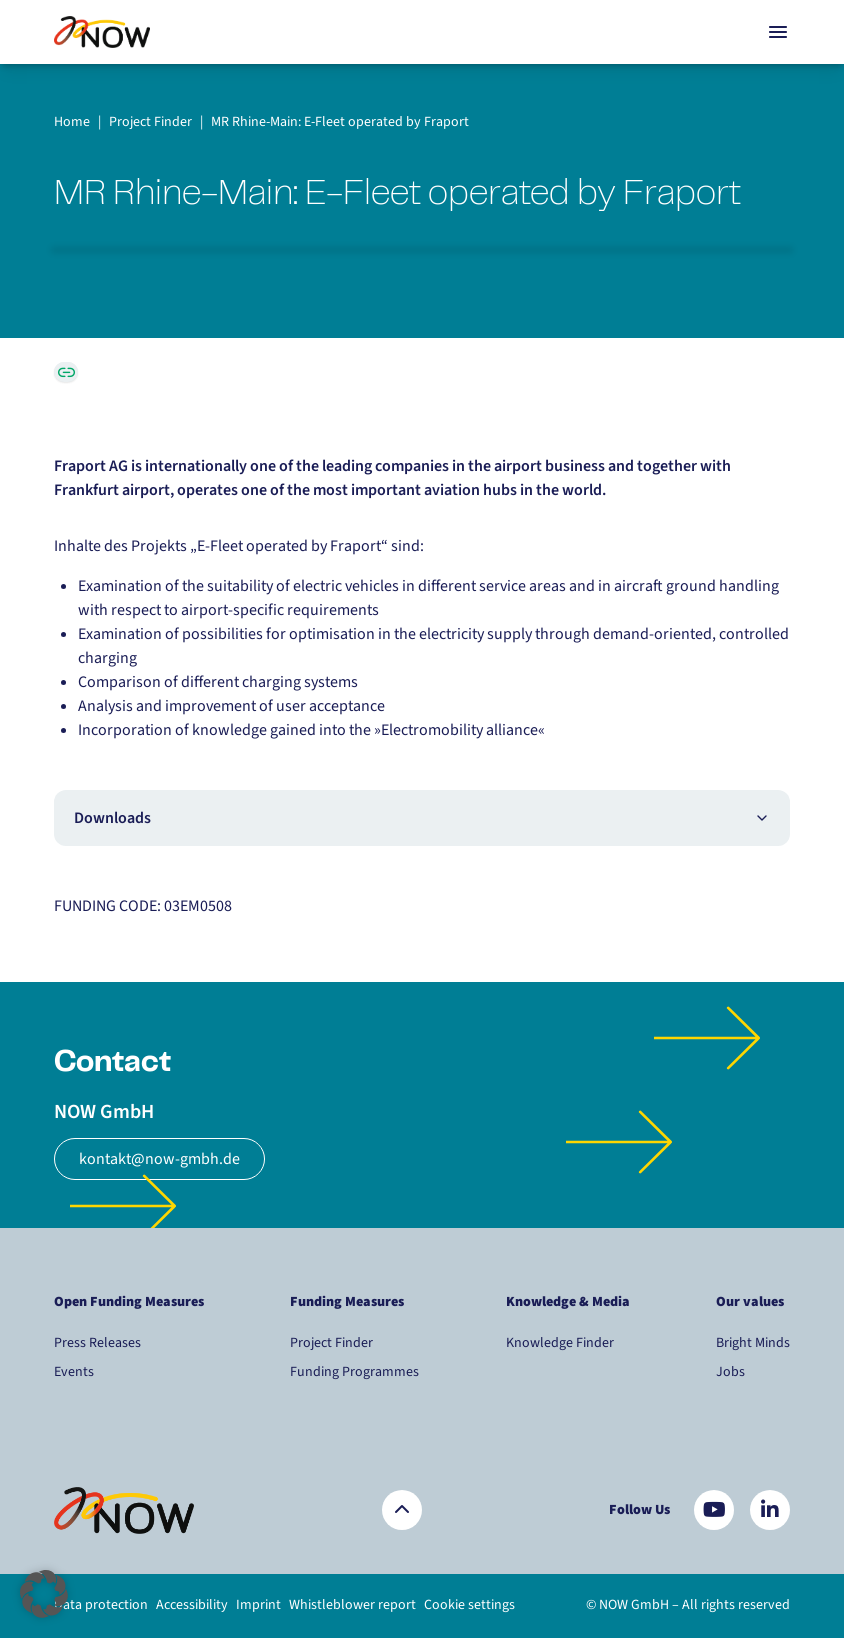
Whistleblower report (352, 1605)
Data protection (101, 1605)
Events (74, 1372)
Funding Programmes (354, 1372)
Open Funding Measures (129, 1302)
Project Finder (331, 1343)
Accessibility (192, 1605)
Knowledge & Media (568, 1302)
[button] (44, 1594)
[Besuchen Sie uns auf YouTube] (714, 1510)
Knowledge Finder (560, 1343)
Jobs (730, 1372)
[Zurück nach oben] (402, 1510)
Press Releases (97, 1343)
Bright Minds (753, 1343)
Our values (751, 1302)
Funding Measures (347, 1302)
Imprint (258, 1605)
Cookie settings (469, 1605)
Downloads (422, 818)
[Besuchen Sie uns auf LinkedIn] (770, 1510)
